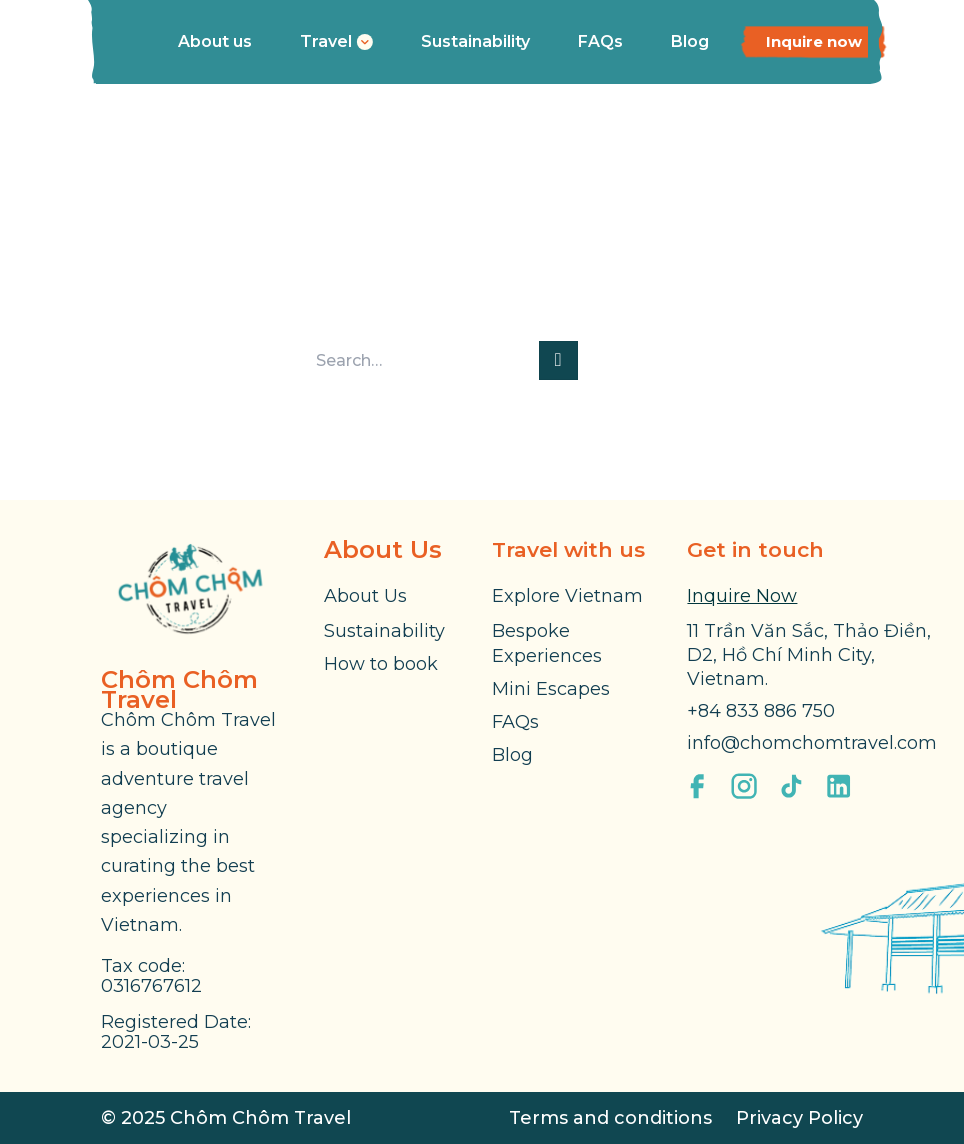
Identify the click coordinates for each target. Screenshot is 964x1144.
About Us (365, 596)
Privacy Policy (799, 1118)
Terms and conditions (610, 1118)
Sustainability (475, 41)
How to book (381, 664)
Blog (690, 41)
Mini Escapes (551, 689)
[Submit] (558, 360)
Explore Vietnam (567, 596)
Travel (336, 41)
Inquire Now (742, 596)
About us (215, 41)
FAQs (600, 41)
